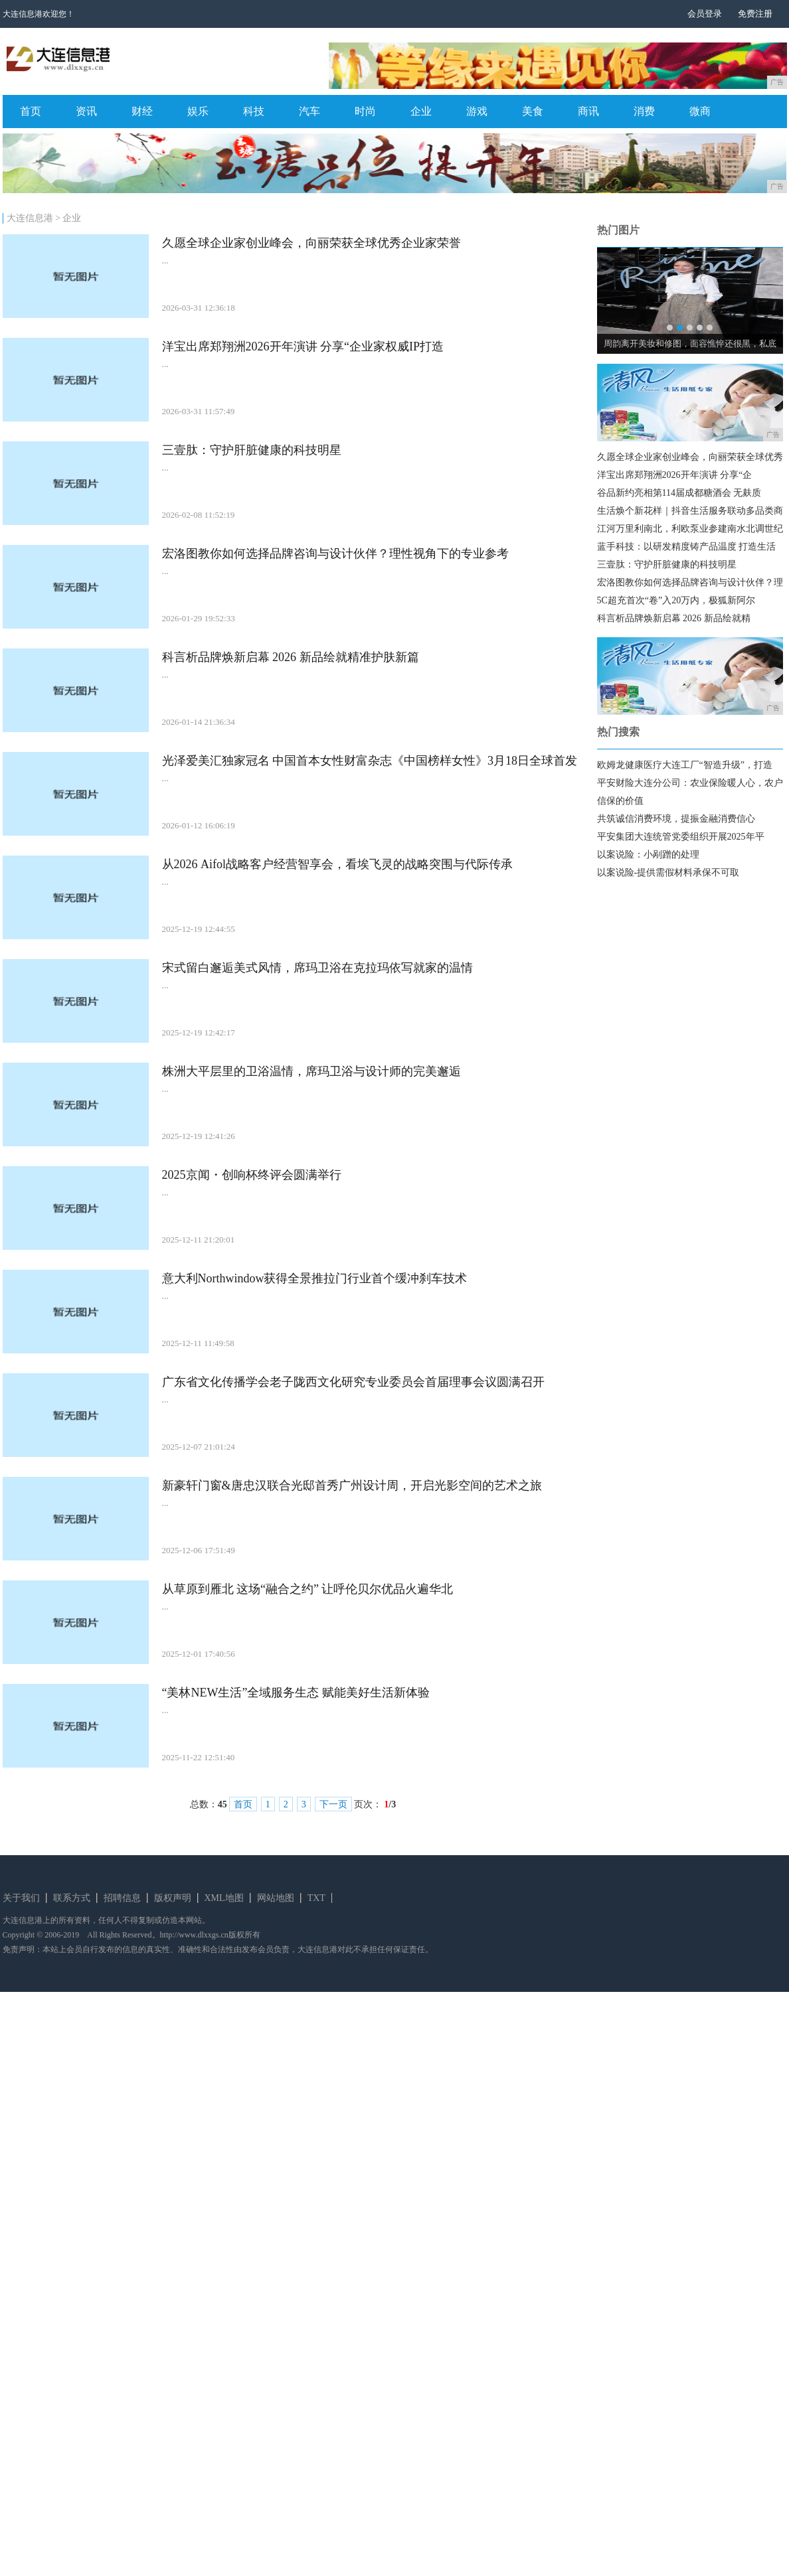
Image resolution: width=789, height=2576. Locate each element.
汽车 (309, 111)
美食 (532, 111)
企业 (421, 111)
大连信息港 (30, 218)
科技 (253, 111)
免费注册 (755, 14)
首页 (30, 111)
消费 (644, 111)
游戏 (476, 111)
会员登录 (704, 14)
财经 (142, 111)
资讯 (86, 111)
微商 (700, 111)
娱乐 (198, 111)
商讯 (588, 111)
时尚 (365, 111)
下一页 (333, 1804)
